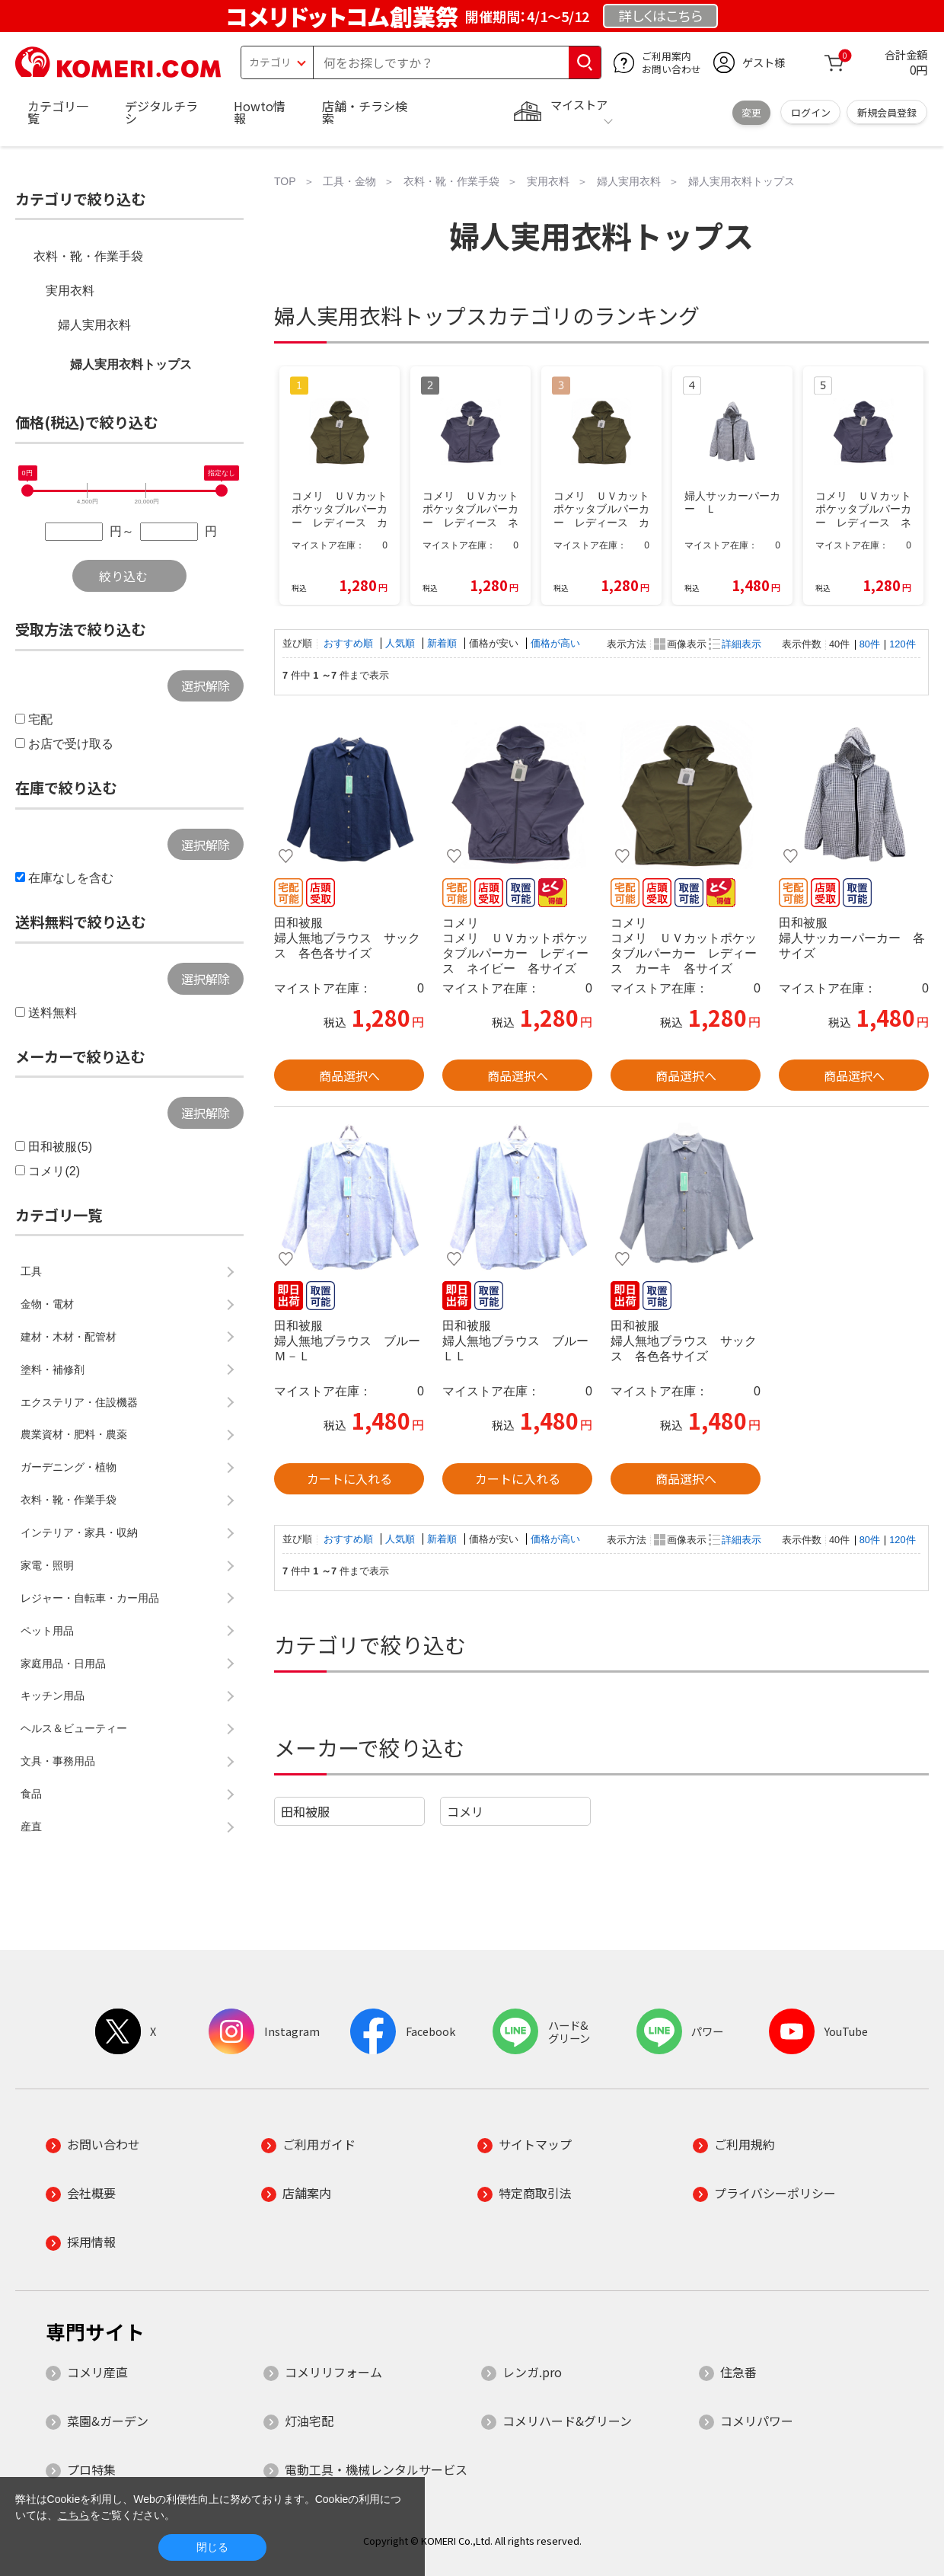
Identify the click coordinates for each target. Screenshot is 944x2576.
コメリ (465, 1811)
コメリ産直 (97, 2372)
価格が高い (555, 643)
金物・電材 (47, 1304)
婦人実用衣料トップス (131, 364)
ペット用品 (47, 1631)
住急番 (738, 2372)
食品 (31, 1794)
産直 (31, 1826)
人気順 (401, 643)
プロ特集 (91, 2469)
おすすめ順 (350, 643)
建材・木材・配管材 (68, 1337)
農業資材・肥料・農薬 (74, 1434)
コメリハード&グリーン (567, 2421)
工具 (31, 1271)
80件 (869, 644)
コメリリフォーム (333, 2372)
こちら (74, 2515)
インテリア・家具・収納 (79, 1532)
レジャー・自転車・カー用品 (90, 1598)
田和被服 (305, 1811)
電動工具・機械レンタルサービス (376, 2469)
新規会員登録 (887, 112)
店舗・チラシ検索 (364, 112)
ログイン (811, 112)
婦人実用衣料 (94, 324)
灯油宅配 (309, 2421)
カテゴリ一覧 (57, 112)
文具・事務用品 (58, 1761)
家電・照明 (47, 1565)
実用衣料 (70, 290)
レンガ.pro (532, 2372)
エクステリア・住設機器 (79, 1402)
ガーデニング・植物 (68, 1467)
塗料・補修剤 (53, 1369)
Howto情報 (259, 112)
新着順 (443, 643)
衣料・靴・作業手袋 (88, 256)
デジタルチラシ (161, 112)
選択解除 (205, 685)
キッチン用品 (53, 1695)
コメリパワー (756, 2421)
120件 (902, 644)
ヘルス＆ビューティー (74, 1728)
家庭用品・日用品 (63, 1663)
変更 (751, 112)
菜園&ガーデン (107, 2421)
